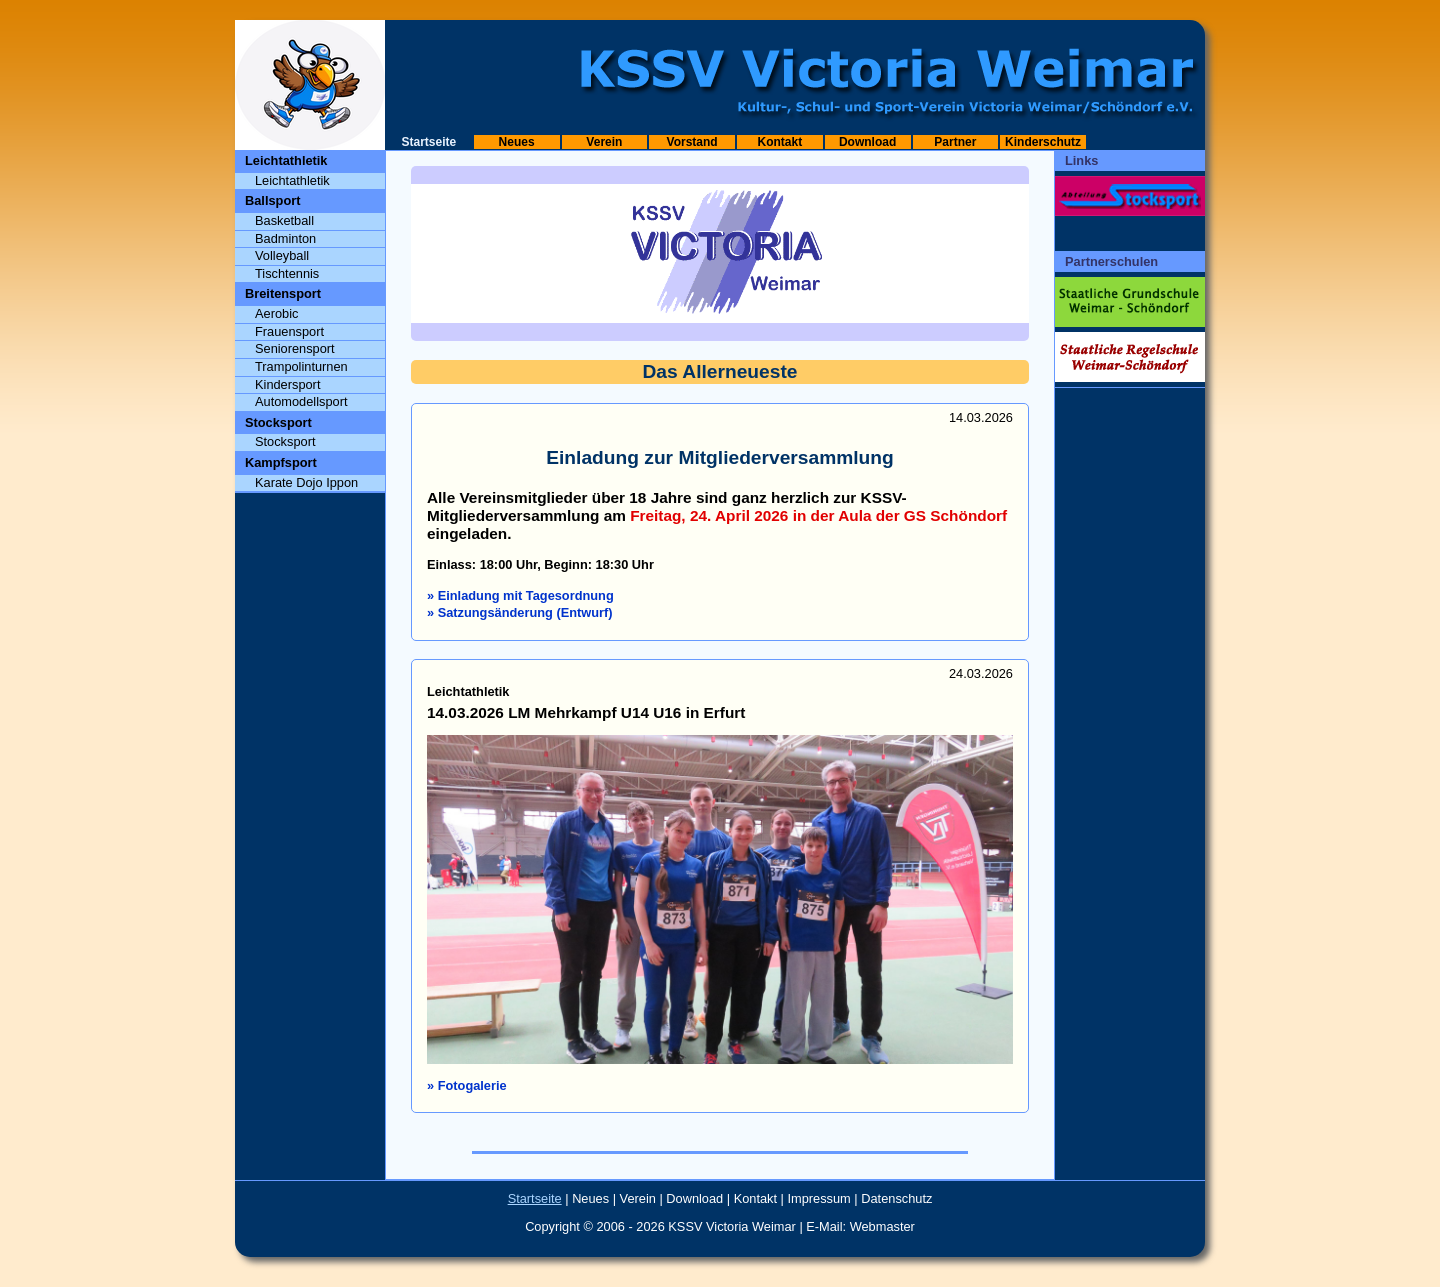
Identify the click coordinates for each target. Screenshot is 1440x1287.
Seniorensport (295, 348)
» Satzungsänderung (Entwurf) (520, 612)
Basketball (284, 220)
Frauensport (289, 331)
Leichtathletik (292, 180)
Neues (517, 142)
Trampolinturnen (301, 366)
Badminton (285, 238)
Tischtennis (287, 273)
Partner (955, 142)
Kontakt (780, 142)
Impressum (819, 1198)
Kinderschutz (1043, 142)
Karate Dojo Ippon (306, 482)
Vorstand (692, 142)
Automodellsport (301, 401)
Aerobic (276, 313)
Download (867, 142)
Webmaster (882, 1226)
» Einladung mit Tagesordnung (520, 595)
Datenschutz (896, 1198)
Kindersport (287, 384)
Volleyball (282, 255)
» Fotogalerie (467, 1085)
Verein (604, 142)
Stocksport (285, 441)
